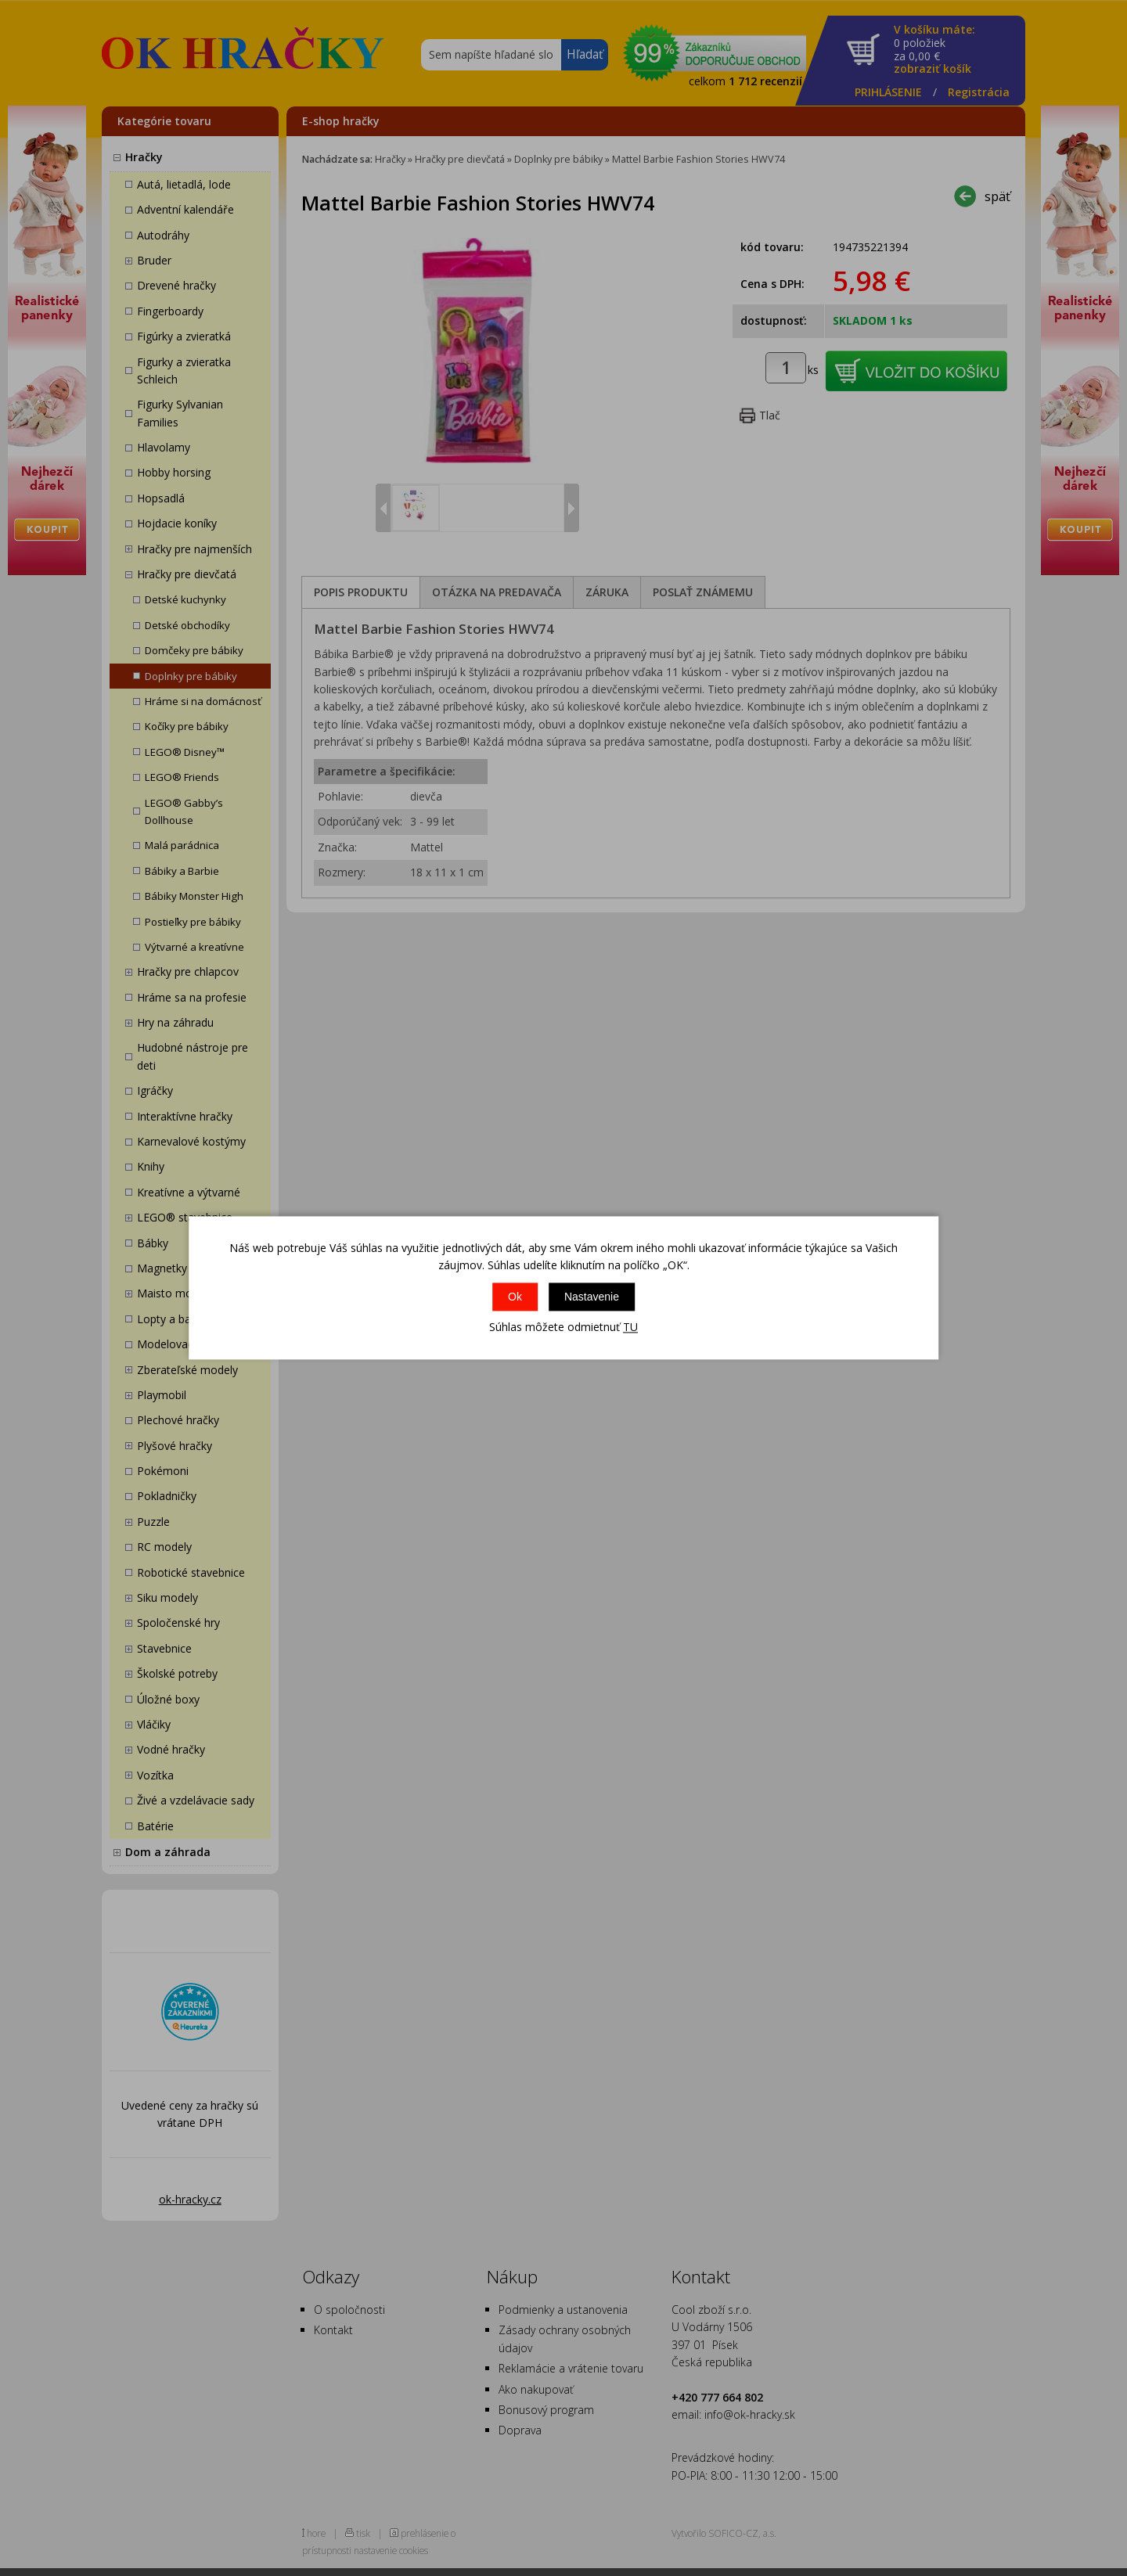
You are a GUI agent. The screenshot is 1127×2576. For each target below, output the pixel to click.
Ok (515, 1296)
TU (630, 1326)
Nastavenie (591, 1296)
